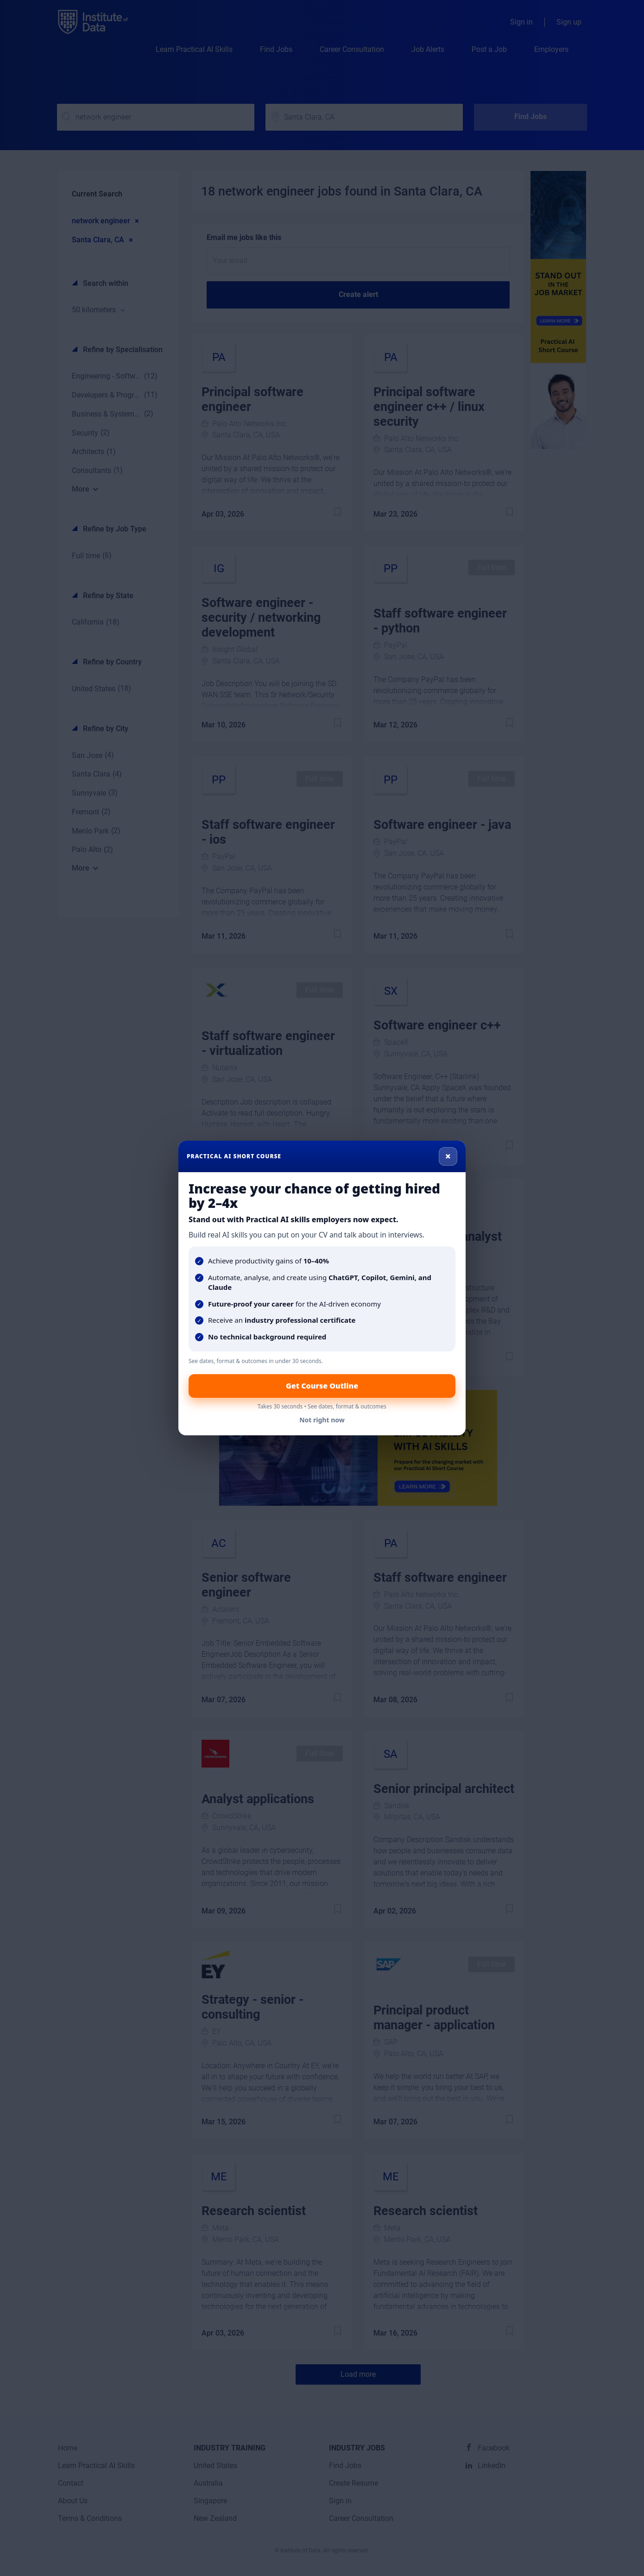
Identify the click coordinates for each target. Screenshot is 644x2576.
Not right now (322, 1419)
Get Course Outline (322, 1386)
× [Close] (448, 1156)
